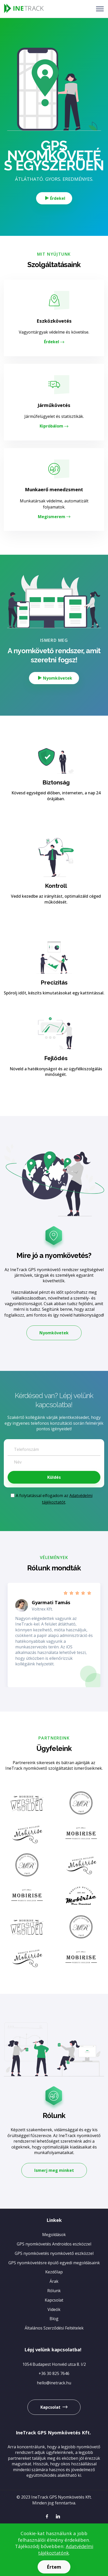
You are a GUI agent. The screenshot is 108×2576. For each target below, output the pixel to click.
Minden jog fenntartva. (54, 2503)
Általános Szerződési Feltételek (54, 2328)
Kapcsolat (54, 2300)
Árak (54, 2281)
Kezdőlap (54, 2272)
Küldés (54, 1477)
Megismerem (54, 516)
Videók (54, 2309)
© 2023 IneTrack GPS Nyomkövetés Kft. (54, 2497)
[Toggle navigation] (100, 8)
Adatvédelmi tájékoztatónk (66, 2549)
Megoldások (54, 2234)
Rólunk (54, 2290)
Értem (54, 2567)
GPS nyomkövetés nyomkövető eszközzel (54, 2253)
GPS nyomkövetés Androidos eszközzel (54, 2244)
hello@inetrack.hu (54, 2383)
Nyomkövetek (55, 678)
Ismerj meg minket (54, 2170)
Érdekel (55, 198)
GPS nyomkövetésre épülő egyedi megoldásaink (54, 2263)
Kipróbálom (54, 426)
